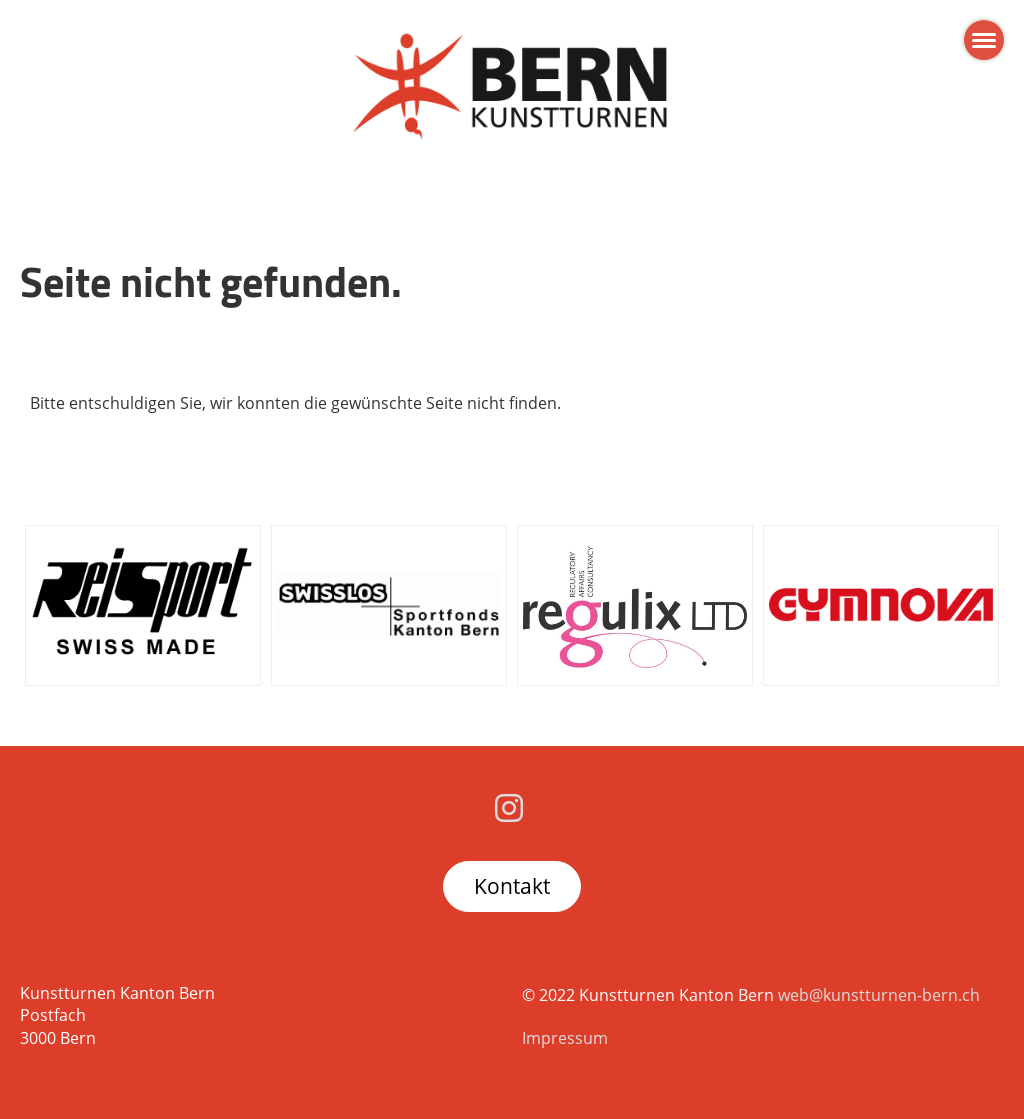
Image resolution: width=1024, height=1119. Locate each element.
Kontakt (512, 886)
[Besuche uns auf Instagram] (509, 807)
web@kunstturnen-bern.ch (879, 995)
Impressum (565, 1038)
